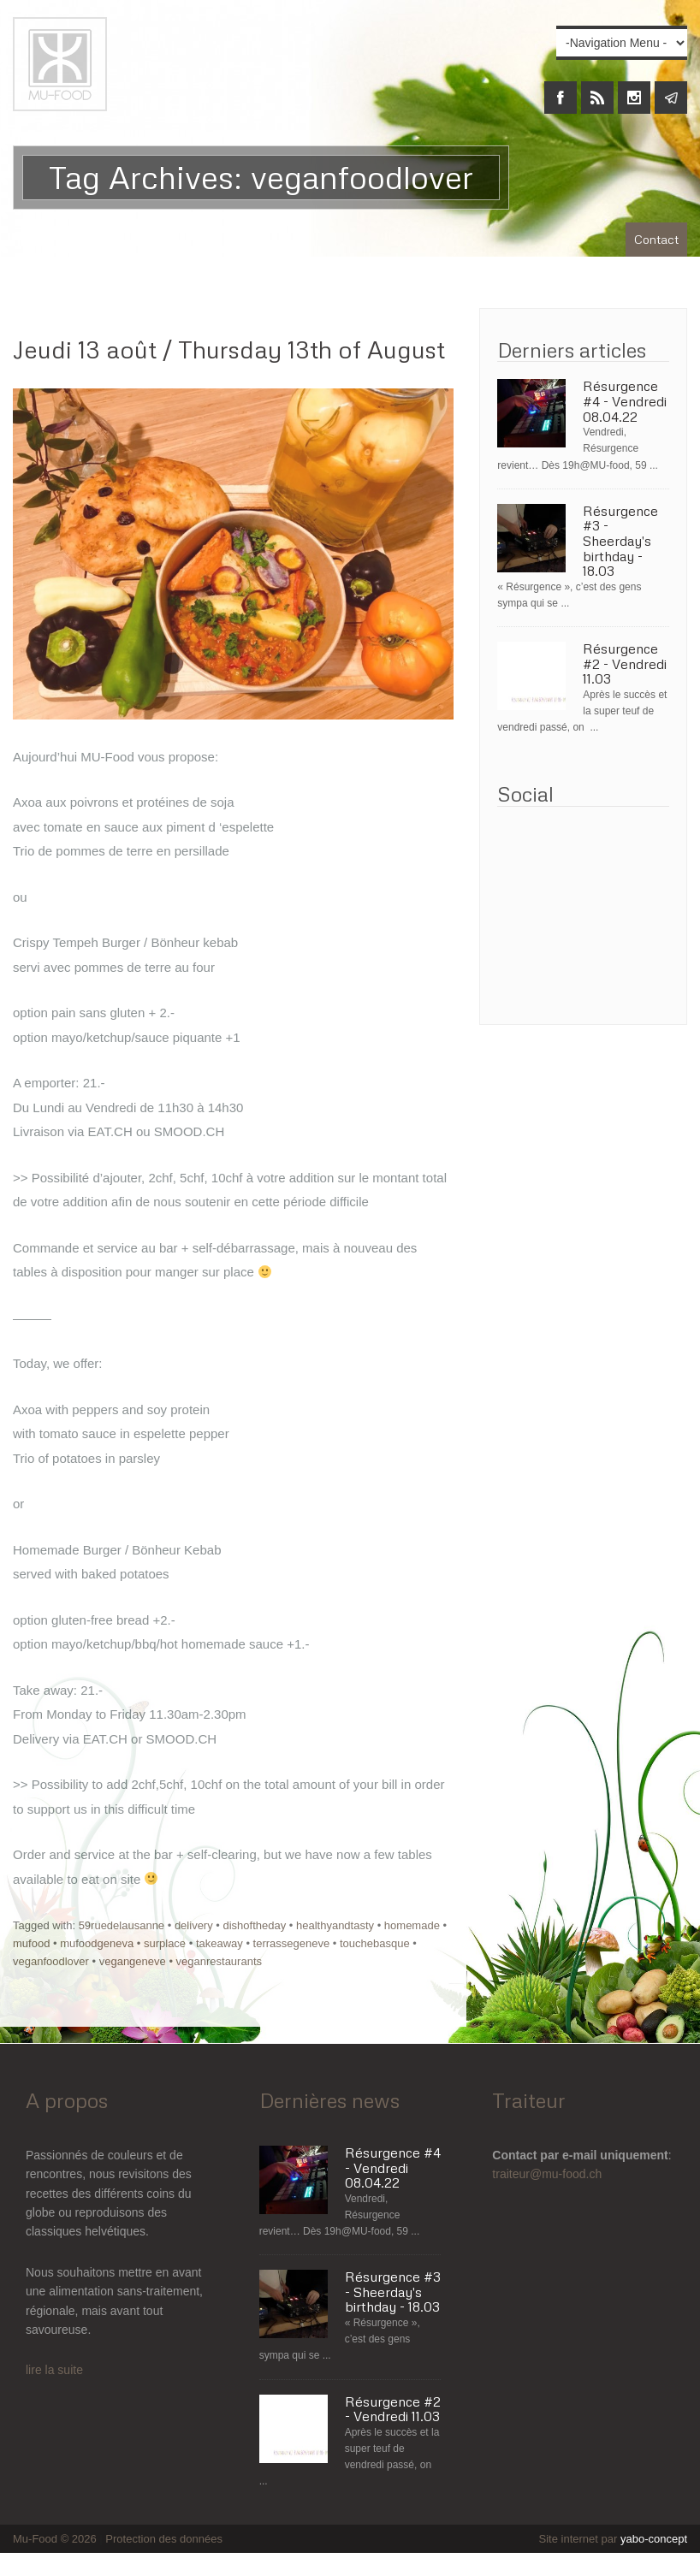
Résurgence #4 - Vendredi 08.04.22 (625, 401)
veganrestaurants (219, 1961)
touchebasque (375, 1943)
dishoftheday (254, 1925)
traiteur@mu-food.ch (547, 2174)
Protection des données (163, 2538)
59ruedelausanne (121, 1925)
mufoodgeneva (96, 1943)
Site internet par (613, 2538)
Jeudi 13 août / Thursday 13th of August (229, 349)
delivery (194, 1925)
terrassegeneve (291, 1943)
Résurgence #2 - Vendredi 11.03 (625, 664)
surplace (165, 1943)
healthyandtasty (335, 1925)
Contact (656, 239)
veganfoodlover (51, 1961)
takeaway (219, 1943)
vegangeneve (132, 1961)
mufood (31, 1943)
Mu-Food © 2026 (56, 2538)
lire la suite (54, 2370)
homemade (412, 1925)
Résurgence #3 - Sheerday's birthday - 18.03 (620, 541)
